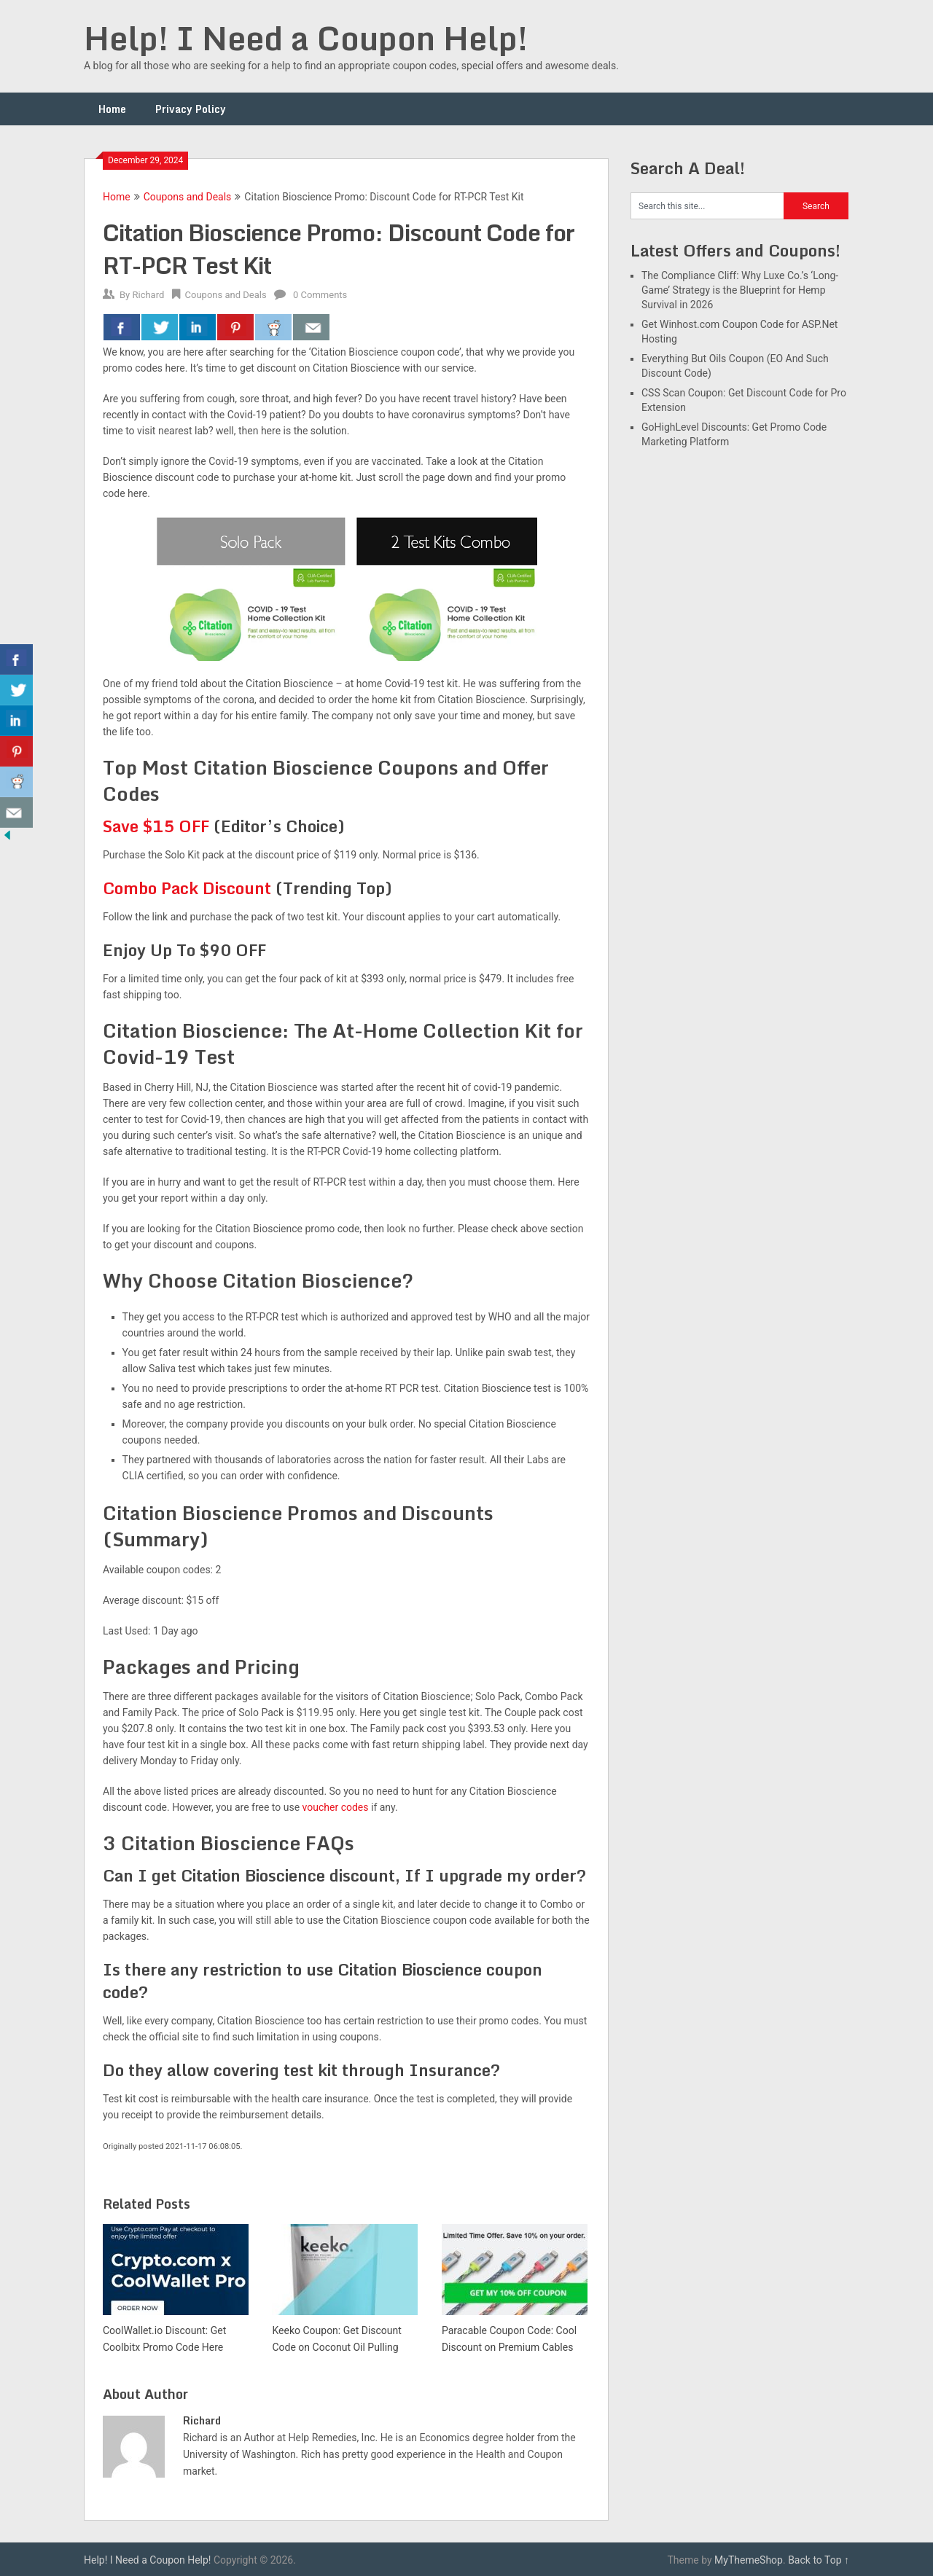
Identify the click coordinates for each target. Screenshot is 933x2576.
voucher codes (335, 1807)
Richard (148, 294)
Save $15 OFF (156, 826)
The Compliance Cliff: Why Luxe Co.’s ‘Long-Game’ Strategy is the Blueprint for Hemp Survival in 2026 (739, 290)
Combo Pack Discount (187, 888)
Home (112, 109)
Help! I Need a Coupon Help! (306, 38)
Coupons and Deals (188, 197)
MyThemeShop (748, 2560)
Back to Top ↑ (818, 2560)
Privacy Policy (190, 109)
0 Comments (320, 294)
